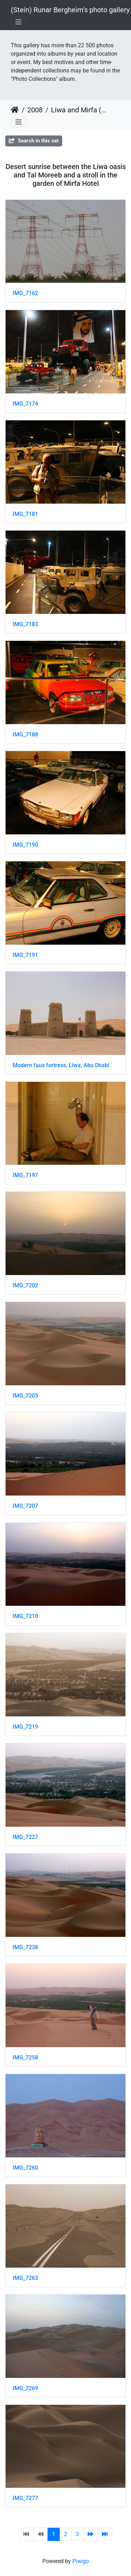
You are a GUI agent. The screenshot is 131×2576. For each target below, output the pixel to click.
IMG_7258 (25, 2057)
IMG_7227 (25, 1837)
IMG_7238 (25, 1947)
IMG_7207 (25, 1506)
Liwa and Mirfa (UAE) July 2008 (80, 110)
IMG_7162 (25, 293)
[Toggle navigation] (18, 22)
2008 (35, 110)
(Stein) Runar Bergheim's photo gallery (70, 10)
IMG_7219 (25, 1726)
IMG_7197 (25, 1175)
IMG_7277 (25, 2498)
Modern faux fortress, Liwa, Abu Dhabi (61, 1065)
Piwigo (80, 2561)
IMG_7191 (25, 955)
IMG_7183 (25, 624)
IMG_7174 (25, 403)
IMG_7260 (25, 2167)
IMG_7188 (25, 734)
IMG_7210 (25, 1616)
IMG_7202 (25, 1285)
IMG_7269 (25, 2388)
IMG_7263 (25, 2278)
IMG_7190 (25, 844)
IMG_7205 (25, 1395)
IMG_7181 (25, 514)
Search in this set (34, 141)
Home (15, 110)
